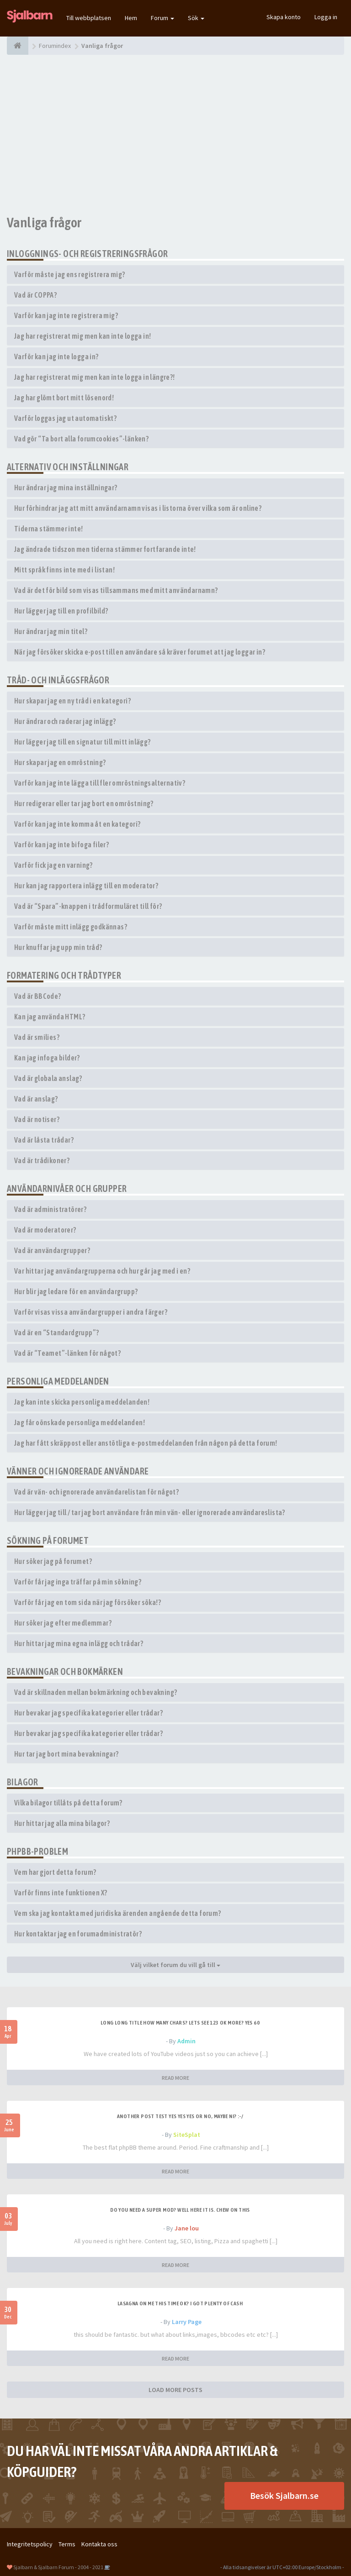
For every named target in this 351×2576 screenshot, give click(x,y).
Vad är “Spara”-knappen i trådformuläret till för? (88, 906)
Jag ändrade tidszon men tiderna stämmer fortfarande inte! (105, 549)
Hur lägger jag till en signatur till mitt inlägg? (82, 742)
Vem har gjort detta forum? (55, 1872)
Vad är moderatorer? (45, 1230)
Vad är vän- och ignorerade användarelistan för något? (96, 1492)
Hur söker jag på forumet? (53, 1561)
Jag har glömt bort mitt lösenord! (64, 397)
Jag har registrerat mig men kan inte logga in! (82, 336)
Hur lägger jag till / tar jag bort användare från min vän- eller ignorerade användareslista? (149, 1512)
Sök (196, 18)
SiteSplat (186, 2134)
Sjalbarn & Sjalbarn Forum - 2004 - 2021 (58, 2567)
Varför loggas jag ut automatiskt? (65, 418)
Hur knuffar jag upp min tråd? (58, 947)
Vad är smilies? (36, 1037)
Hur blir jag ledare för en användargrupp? (76, 1291)
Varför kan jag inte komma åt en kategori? (77, 824)
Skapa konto (283, 17)
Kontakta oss (99, 2544)
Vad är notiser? (36, 1119)
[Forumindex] (17, 46)
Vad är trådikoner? (41, 1160)
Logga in (325, 17)
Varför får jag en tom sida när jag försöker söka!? (87, 1602)
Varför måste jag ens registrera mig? (69, 274)
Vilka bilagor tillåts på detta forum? (68, 1803)
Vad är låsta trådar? (44, 1140)
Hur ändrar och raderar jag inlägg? (65, 721)
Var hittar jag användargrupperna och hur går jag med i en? (102, 1271)
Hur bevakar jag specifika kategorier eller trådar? (88, 1713)
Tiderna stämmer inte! (48, 529)
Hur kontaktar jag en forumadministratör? (78, 1934)
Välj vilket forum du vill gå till (175, 1965)
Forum (162, 18)
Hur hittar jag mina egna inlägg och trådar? (78, 1643)
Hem (131, 18)
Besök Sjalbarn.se (284, 2495)
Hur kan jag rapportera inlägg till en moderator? (86, 885)
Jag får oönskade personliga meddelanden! (79, 1422)
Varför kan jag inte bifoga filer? (61, 844)
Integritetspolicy (30, 2544)
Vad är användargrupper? (52, 1250)
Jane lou (187, 2228)
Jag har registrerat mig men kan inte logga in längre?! (94, 377)
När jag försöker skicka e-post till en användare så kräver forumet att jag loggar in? (139, 652)
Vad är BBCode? (37, 996)
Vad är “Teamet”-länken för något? (67, 1353)
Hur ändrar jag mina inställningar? (65, 487)
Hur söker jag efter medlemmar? (63, 1623)
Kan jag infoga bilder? (47, 1058)
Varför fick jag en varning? (53, 865)
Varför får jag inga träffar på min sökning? (77, 1582)
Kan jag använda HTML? (49, 1017)
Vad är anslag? (36, 1099)
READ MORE (175, 2077)
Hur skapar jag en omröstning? (60, 762)
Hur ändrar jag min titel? (50, 631)
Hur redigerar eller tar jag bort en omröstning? (84, 803)
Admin (186, 2041)
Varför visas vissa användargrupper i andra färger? (90, 1312)
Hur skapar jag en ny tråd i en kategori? (72, 701)
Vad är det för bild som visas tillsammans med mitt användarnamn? (116, 590)
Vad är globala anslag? (48, 1078)
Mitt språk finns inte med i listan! (64, 570)
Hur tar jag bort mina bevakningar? (66, 1754)
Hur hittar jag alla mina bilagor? (62, 1823)
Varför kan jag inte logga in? (56, 356)
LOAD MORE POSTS (175, 2390)
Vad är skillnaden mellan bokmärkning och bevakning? (95, 1692)
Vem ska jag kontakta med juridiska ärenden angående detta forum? (117, 1913)
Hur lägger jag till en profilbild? (61, 611)
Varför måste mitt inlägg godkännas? (70, 927)
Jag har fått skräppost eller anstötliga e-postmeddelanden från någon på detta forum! (145, 1443)
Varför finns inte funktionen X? (60, 1893)
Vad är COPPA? (35, 295)
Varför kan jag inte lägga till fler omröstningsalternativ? (99, 783)
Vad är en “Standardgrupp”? (56, 1332)
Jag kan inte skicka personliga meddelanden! (81, 1402)
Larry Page (187, 2322)
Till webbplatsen (88, 18)
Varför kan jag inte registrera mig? (66, 315)
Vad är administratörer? (50, 1209)
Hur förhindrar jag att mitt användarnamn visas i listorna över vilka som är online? (137, 508)
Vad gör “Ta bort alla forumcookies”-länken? (81, 439)
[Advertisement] (175, 135)
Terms (66, 2544)
